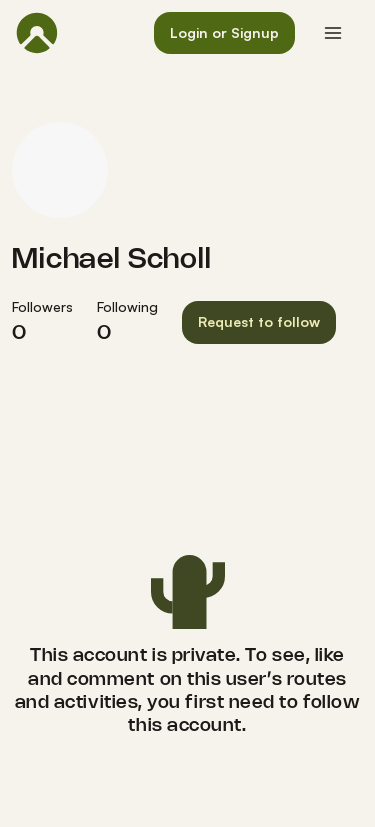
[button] (224, 33)
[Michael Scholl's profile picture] (60, 170)
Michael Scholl (112, 260)
